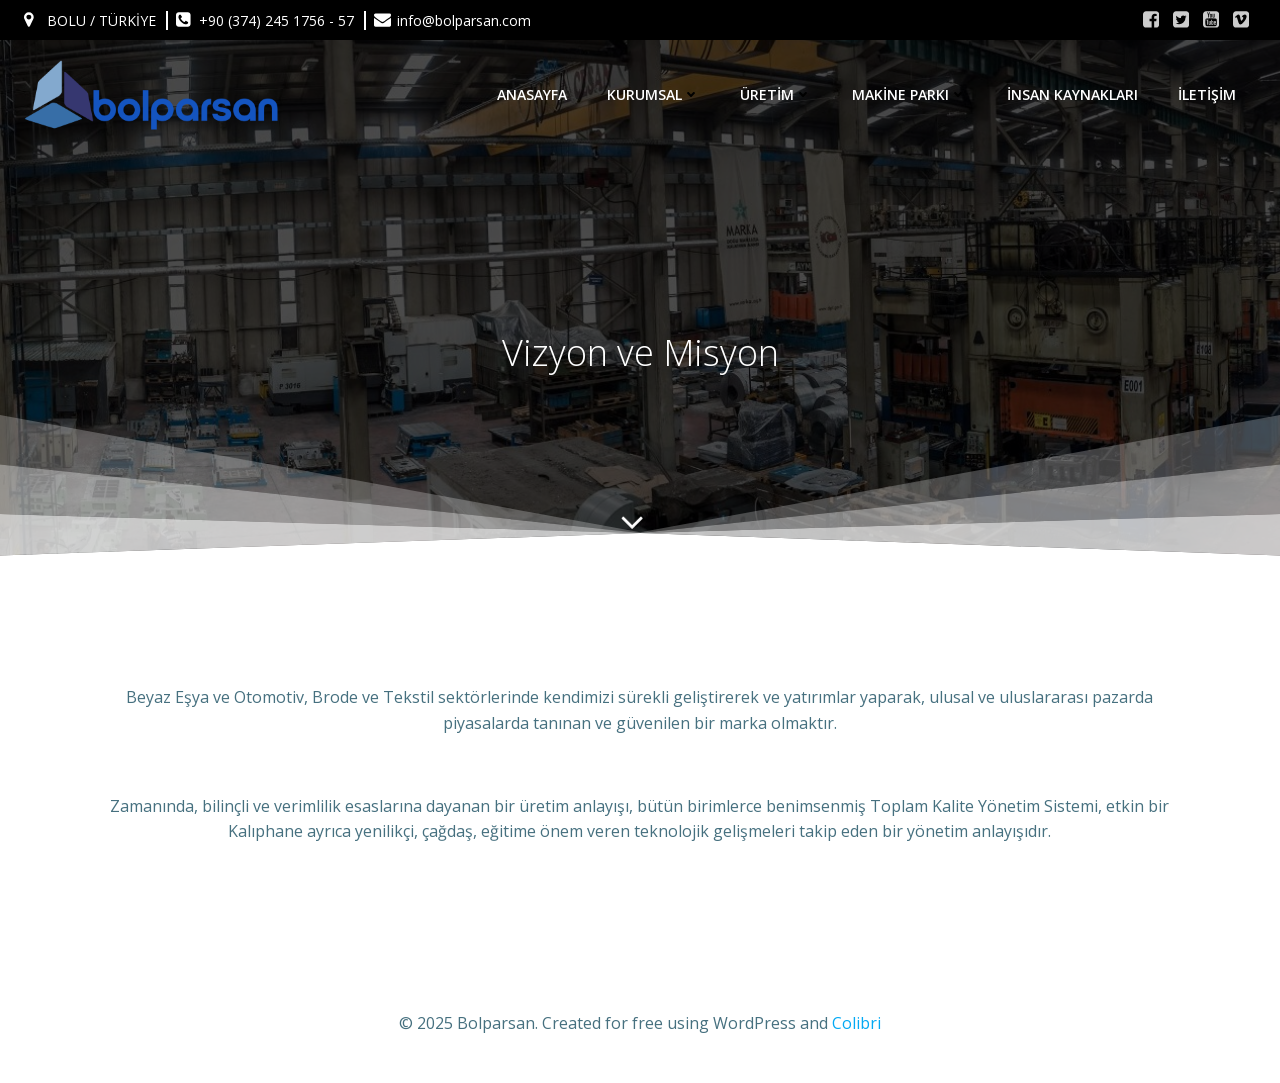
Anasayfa (532, 94)
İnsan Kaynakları (1072, 94)
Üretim (776, 94)
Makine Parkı (909, 94)
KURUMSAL (653, 94)
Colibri (856, 1023)
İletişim (1207, 94)
